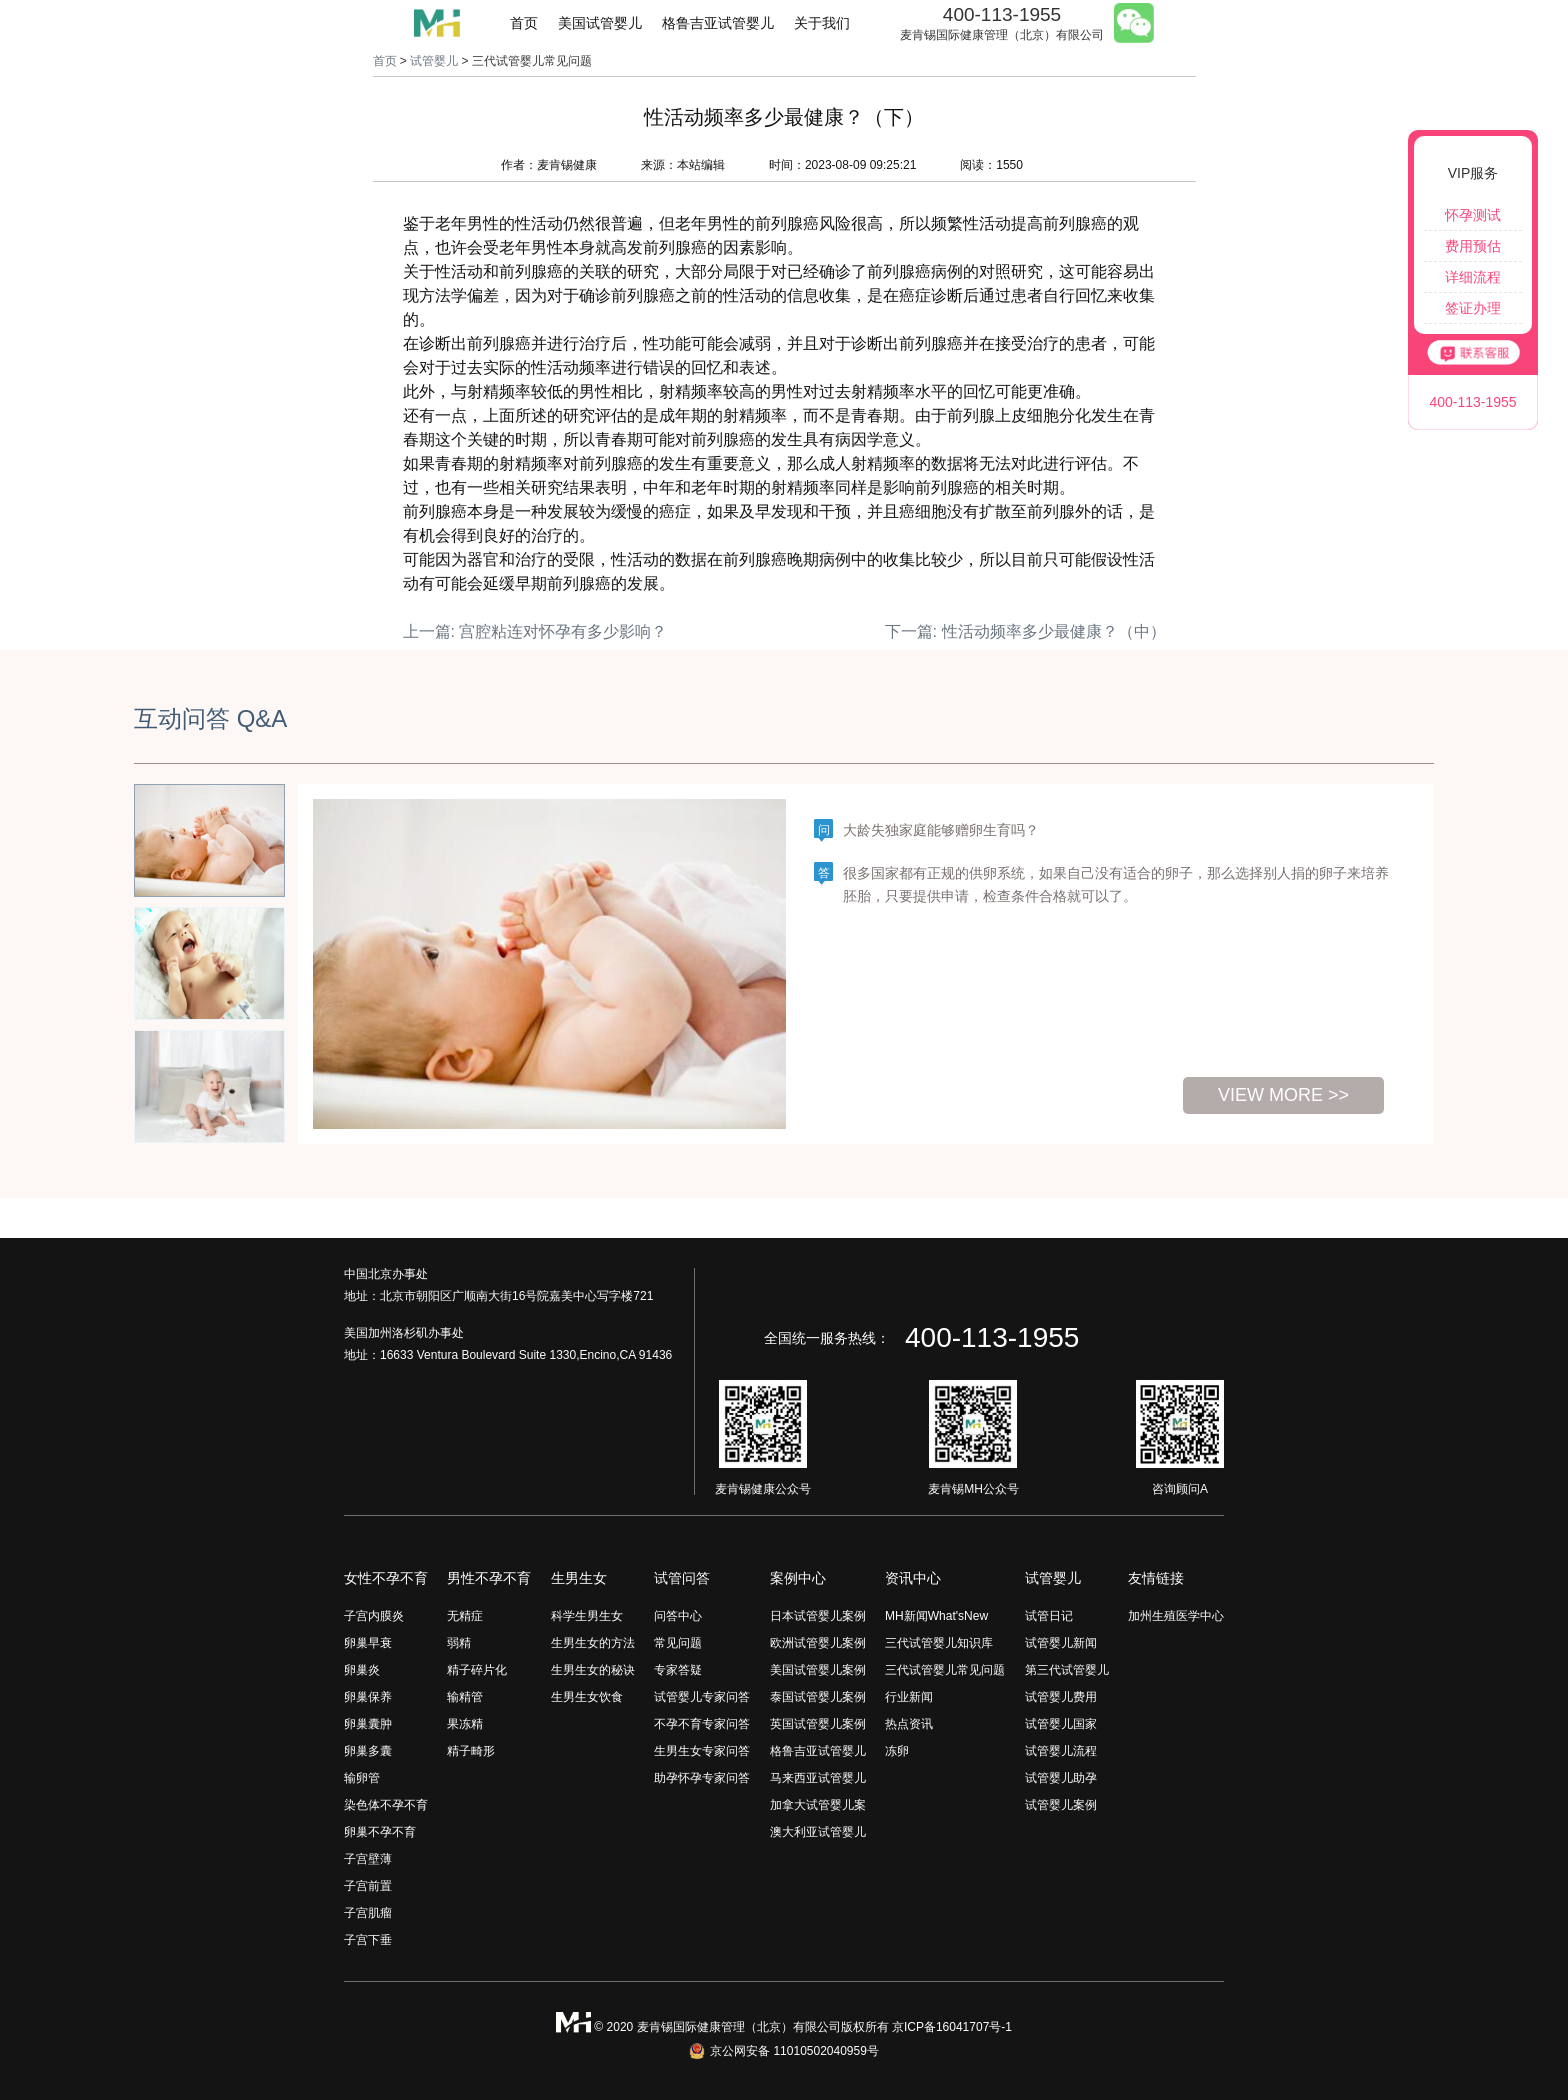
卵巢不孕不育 (380, 1832)
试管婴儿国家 (1061, 1724)
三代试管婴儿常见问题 (945, 1670)
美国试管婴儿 (600, 23)
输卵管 (362, 1778)
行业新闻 (909, 1697)
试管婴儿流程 (1061, 1751)
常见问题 (678, 1643)
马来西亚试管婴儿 (818, 1778)
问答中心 (678, 1616)
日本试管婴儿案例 (818, 1616)
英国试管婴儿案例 (818, 1724)
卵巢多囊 (368, 1751)
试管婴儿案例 (1061, 1805)
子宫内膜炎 (374, 1616)
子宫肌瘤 (368, 1913)
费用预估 (1473, 246)
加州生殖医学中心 (1176, 1616)
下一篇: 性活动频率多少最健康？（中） (1025, 631)
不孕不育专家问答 (702, 1724)
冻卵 (897, 1751)
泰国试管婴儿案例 (818, 1697)
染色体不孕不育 (386, 1805)
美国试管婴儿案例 (818, 1670)
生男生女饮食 (587, 1697)
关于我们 (822, 23)
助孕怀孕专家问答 (702, 1778)
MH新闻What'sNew (936, 1616)
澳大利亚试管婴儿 (818, 1832)
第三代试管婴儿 (1067, 1670)
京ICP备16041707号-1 (952, 2027)
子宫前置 (368, 1886)
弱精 (459, 1643)
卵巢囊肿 (368, 1724)
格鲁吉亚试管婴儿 (718, 23)
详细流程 (1473, 277)
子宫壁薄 (368, 1859)
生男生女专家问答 (702, 1751)
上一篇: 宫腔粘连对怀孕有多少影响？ (535, 631)
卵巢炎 (362, 1670)
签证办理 (1473, 308)
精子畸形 (471, 1751)
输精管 (465, 1697)
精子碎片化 (477, 1670)
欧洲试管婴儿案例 (818, 1643)
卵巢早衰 (368, 1643)
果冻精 (465, 1724)
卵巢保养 (368, 1697)
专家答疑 (678, 1670)
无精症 (465, 1616)
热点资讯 (909, 1724)
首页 (524, 23)
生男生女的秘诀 (593, 1670)
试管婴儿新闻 (1061, 1643)
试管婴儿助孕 (1061, 1778)
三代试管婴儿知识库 (939, 1643)
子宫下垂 (368, 1940)
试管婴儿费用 (1061, 1697)
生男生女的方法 (593, 1643)
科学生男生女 (587, 1616)
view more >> (1283, 1095)
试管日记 (1049, 1616)
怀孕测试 (1473, 215)
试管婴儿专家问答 (702, 1697)
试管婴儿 (434, 61)
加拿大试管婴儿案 (818, 1805)
